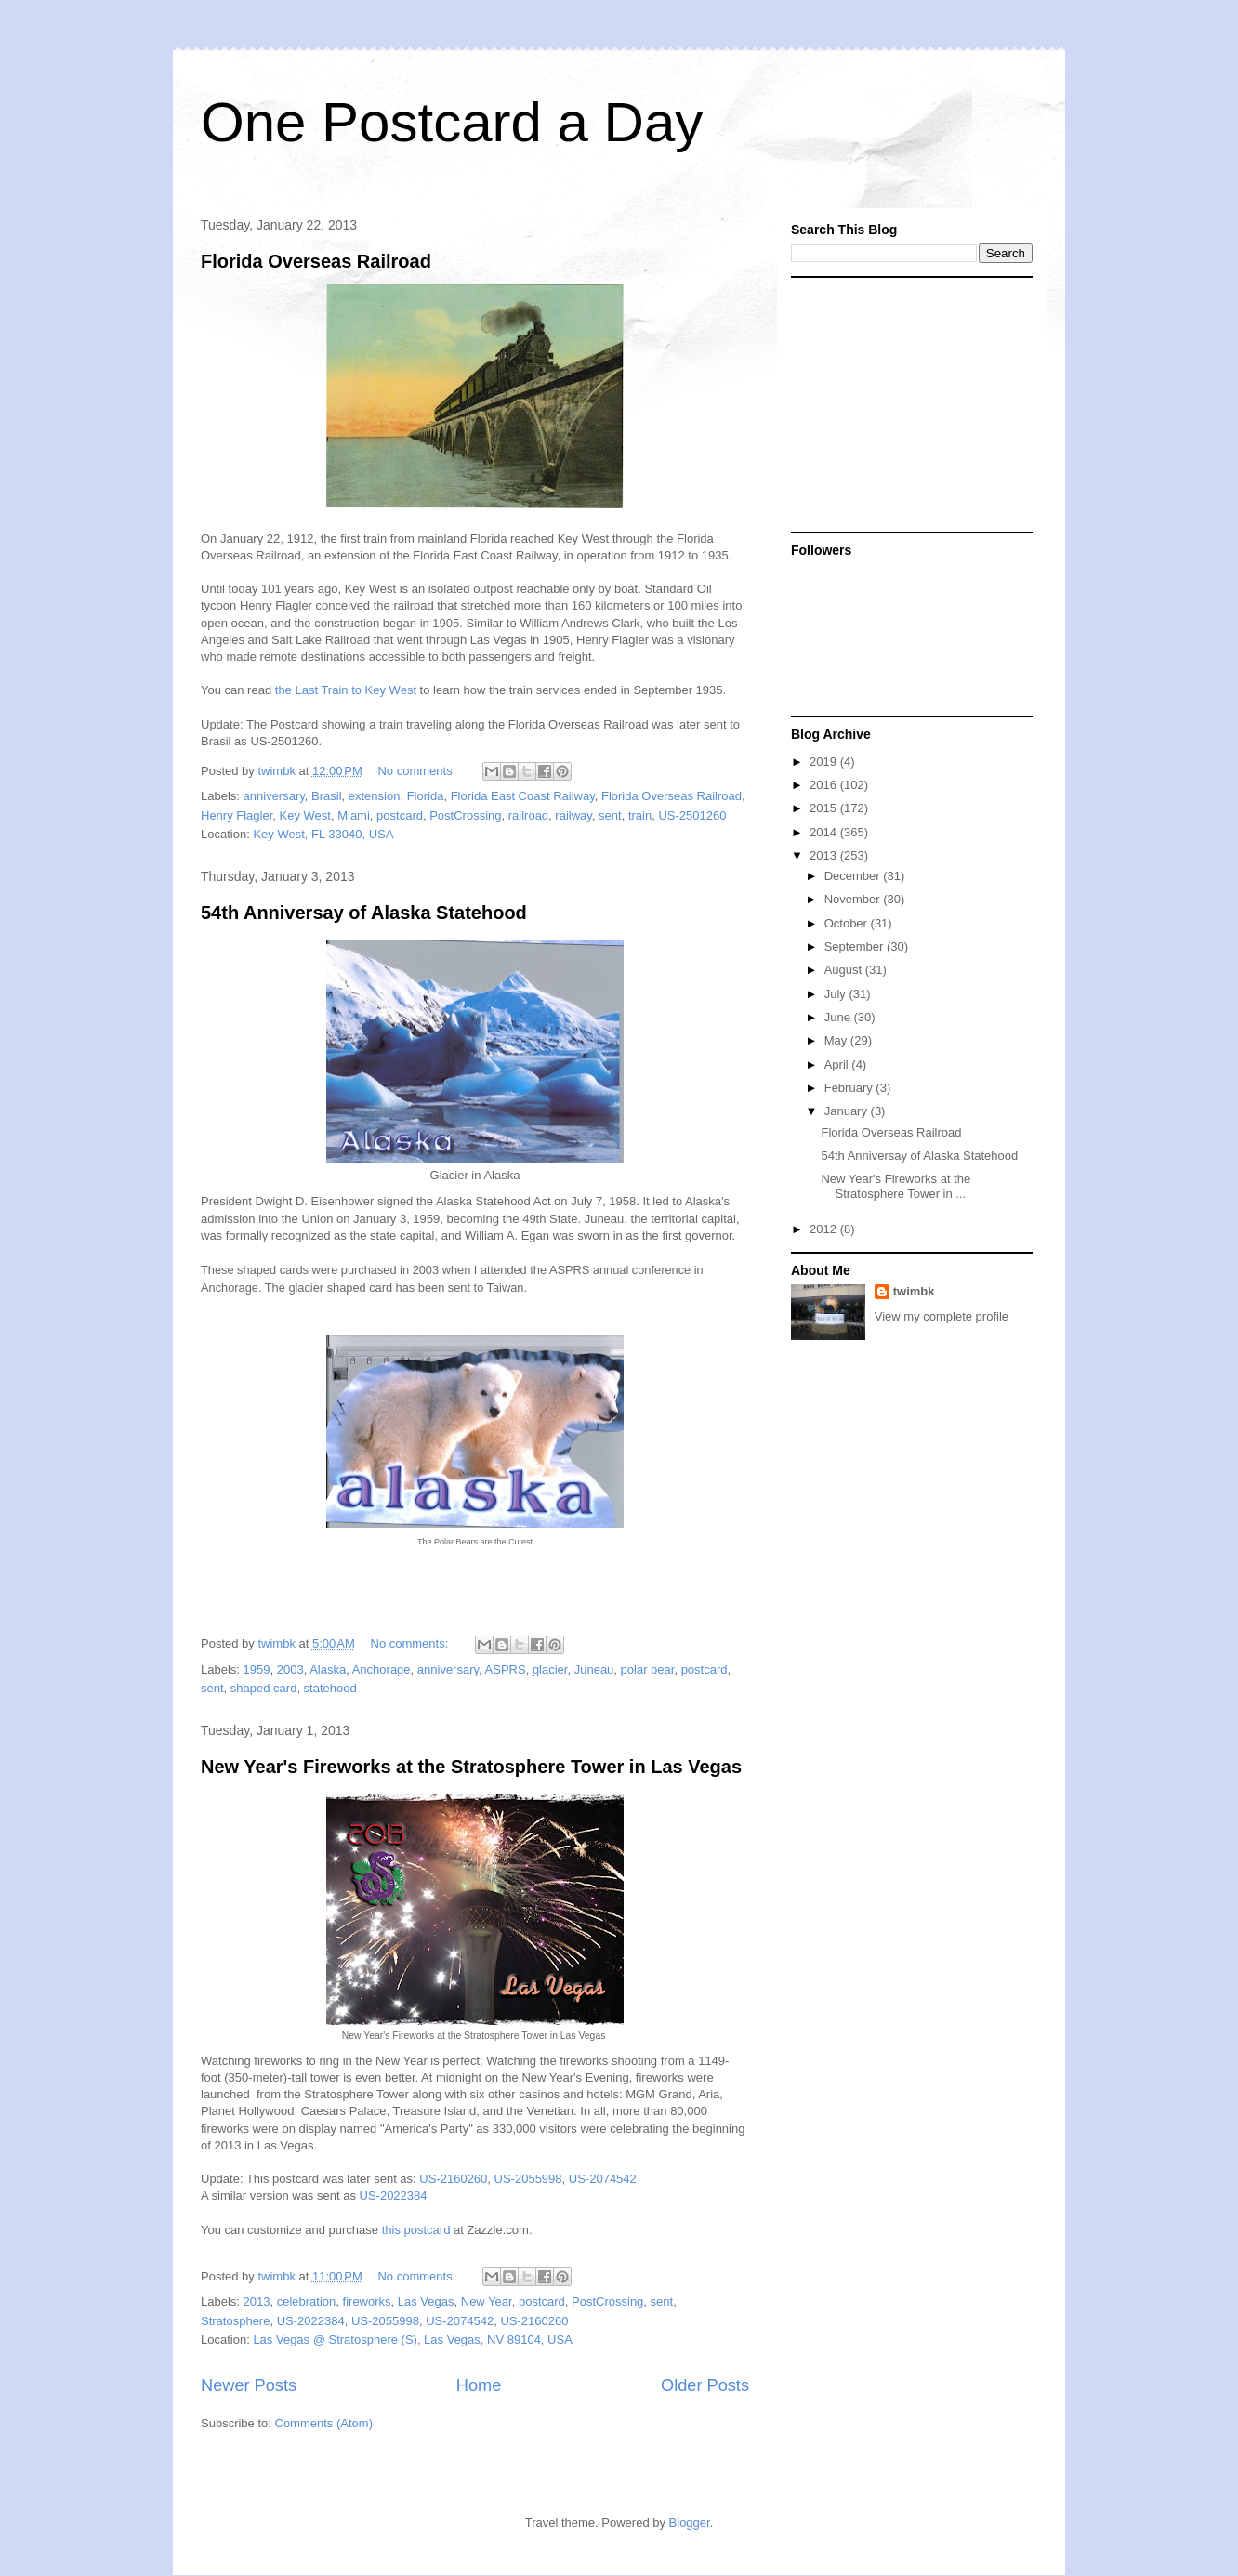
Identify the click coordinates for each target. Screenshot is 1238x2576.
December (854, 876)
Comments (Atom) (324, 2423)
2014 (825, 832)
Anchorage (381, 1669)
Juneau (594, 1669)
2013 (257, 2301)
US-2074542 (603, 2179)
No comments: (417, 771)
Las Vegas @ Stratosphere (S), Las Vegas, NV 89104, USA (412, 2339)
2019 (825, 762)
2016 (825, 785)
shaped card (263, 1688)
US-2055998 (528, 2179)
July (836, 994)
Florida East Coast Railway (523, 796)
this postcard (416, 2230)
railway (573, 815)
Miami (353, 815)
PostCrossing (465, 815)
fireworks (367, 2301)
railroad (528, 815)
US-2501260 (692, 815)
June (839, 1017)
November (854, 899)
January (847, 1111)
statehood (330, 1688)
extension (375, 796)
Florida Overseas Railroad (316, 261)
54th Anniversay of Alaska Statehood (364, 912)
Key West (305, 815)
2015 (825, 808)
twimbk (914, 1291)
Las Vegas (426, 2301)
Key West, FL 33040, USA (323, 834)
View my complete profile (941, 1316)
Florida (425, 796)
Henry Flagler (236, 815)
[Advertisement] (907, 403)
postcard (399, 815)
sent (610, 815)
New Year (486, 2301)
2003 (290, 1669)
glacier (550, 1669)
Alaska (328, 1669)
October (847, 923)
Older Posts (705, 2385)
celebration (306, 2301)
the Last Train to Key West (345, 690)
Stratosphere (235, 2321)
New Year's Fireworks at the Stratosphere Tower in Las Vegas (471, 1766)
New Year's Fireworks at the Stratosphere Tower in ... (895, 1186)
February (850, 1088)
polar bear (648, 1669)
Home (479, 2385)
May (837, 1040)
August (844, 970)
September (855, 946)
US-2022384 (394, 2195)
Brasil (326, 796)
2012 (825, 1229)
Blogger (689, 2523)
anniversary (274, 796)
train (640, 815)
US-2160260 (453, 2179)
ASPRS (505, 1669)
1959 (257, 1669)
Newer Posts (248, 2385)
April (838, 1064)
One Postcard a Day (452, 122)
